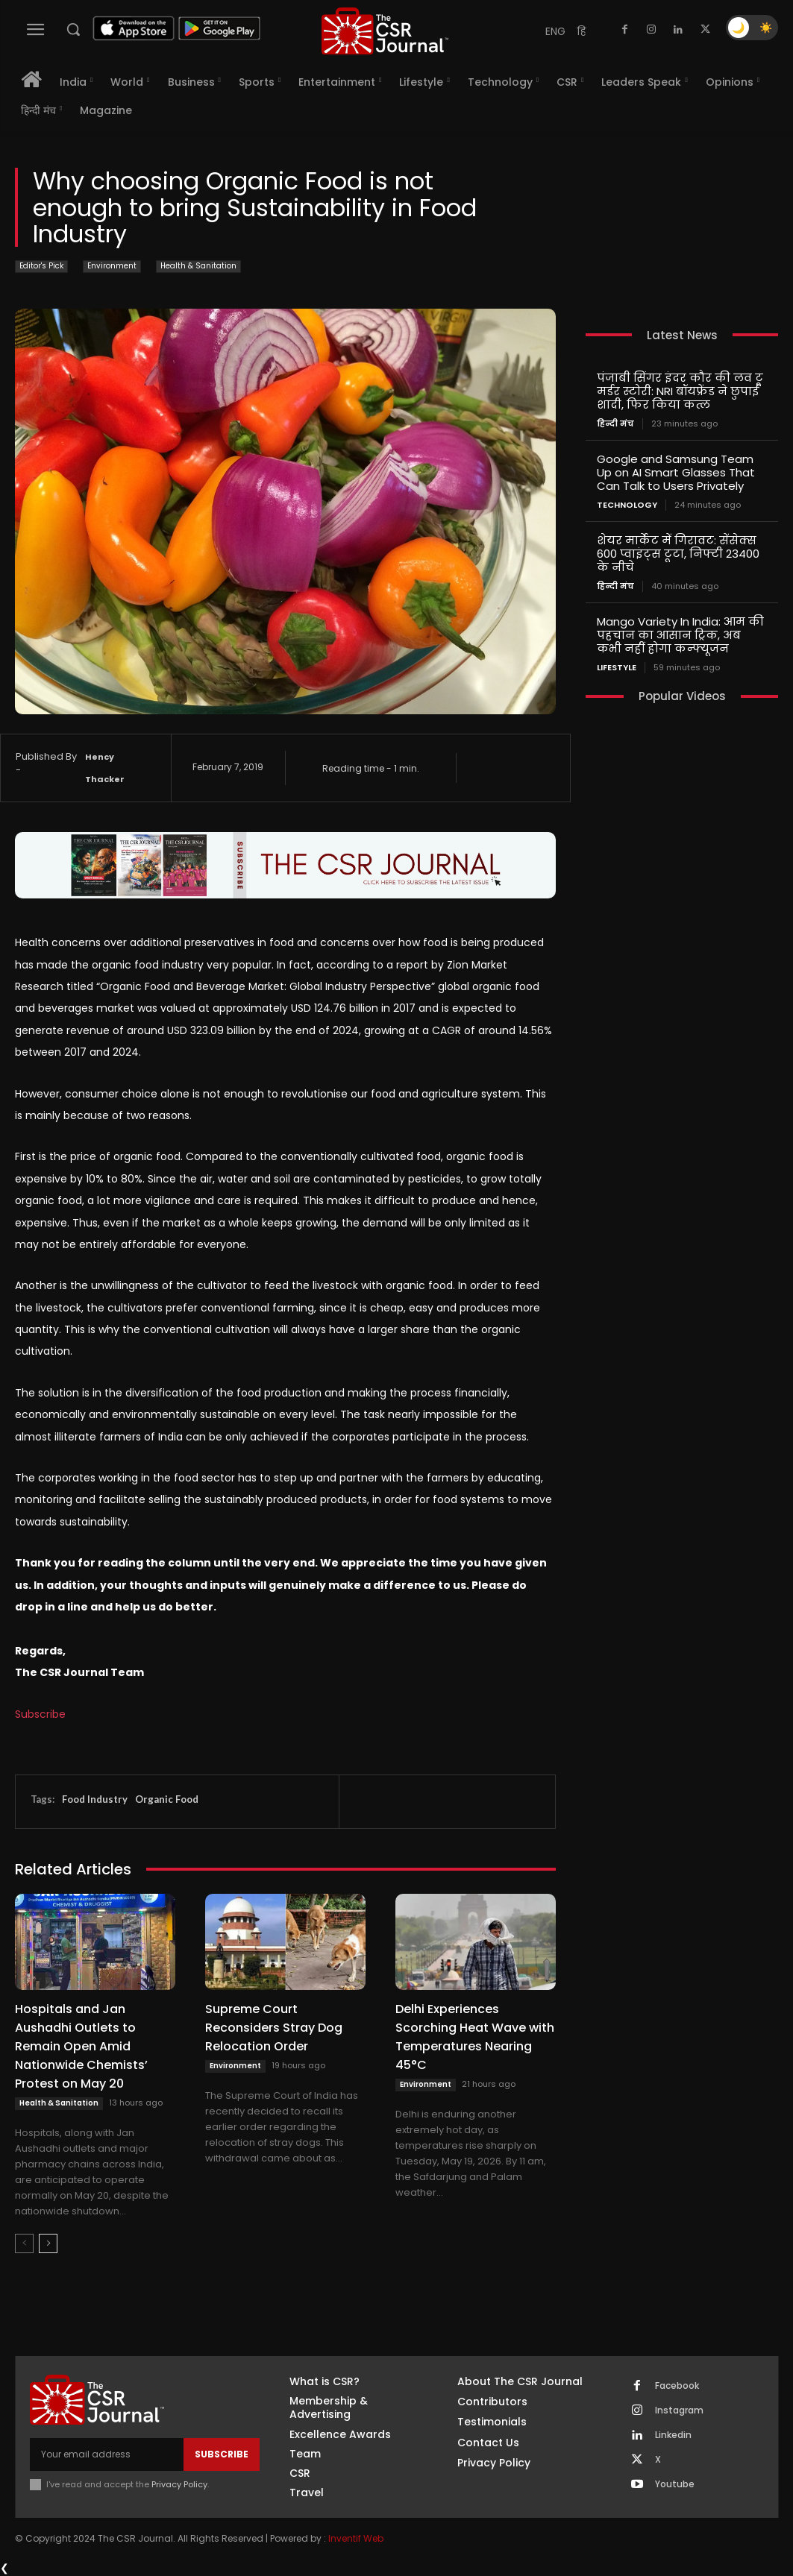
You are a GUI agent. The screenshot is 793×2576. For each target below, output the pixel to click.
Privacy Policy (179, 2484)
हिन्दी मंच (615, 423)
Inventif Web (355, 2538)
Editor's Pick (41, 266)
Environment (112, 266)
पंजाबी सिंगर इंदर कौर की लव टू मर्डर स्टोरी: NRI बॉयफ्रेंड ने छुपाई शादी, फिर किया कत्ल (680, 391)
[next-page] (48, 2243)
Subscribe (40, 1714)
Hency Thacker (105, 768)
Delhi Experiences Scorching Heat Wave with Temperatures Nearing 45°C (474, 2036)
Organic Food (166, 1799)
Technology (627, 505)
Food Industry (95, 1799)
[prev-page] (24, 2243)
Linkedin (673, 2435)
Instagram (679, 2410)
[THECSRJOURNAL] (385, 30)
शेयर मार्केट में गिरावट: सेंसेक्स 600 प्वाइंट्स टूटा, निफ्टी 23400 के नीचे (678, 553)
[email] (107, 2454)
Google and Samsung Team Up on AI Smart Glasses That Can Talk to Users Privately (676, 472)
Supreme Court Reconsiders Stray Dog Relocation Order (273, 2027)
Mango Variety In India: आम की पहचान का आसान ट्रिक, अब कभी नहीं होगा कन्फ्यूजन (680, 635)
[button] (73, 29)
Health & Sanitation (198, 266)
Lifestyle (616, 667)
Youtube (675, 2484)
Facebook (677, 2386)
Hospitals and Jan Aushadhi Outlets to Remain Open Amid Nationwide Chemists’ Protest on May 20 (81, 2046)
